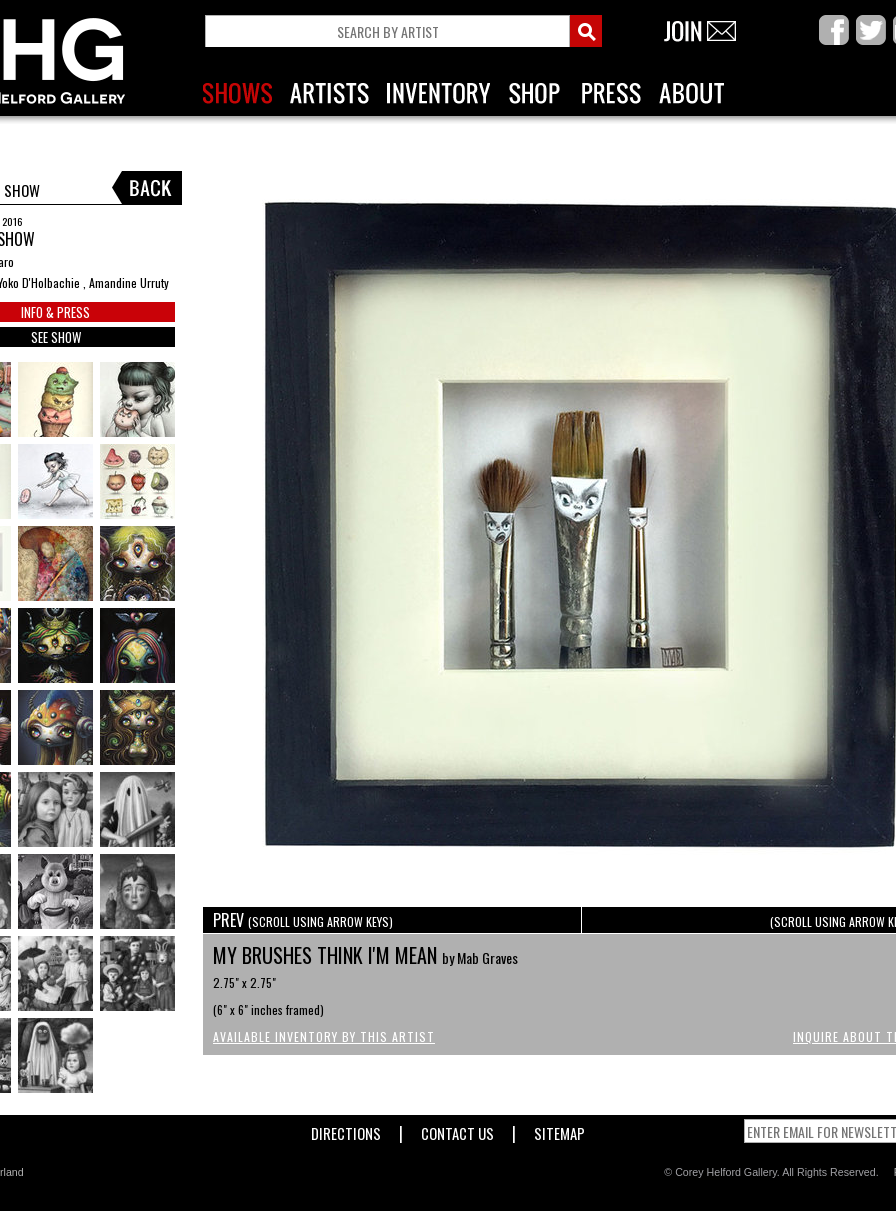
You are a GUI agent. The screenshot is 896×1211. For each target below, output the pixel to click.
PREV (303, 920)
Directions (346, 1129)
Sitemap (559, 1129)
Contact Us (457, 1129)
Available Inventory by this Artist (324, 1036)
